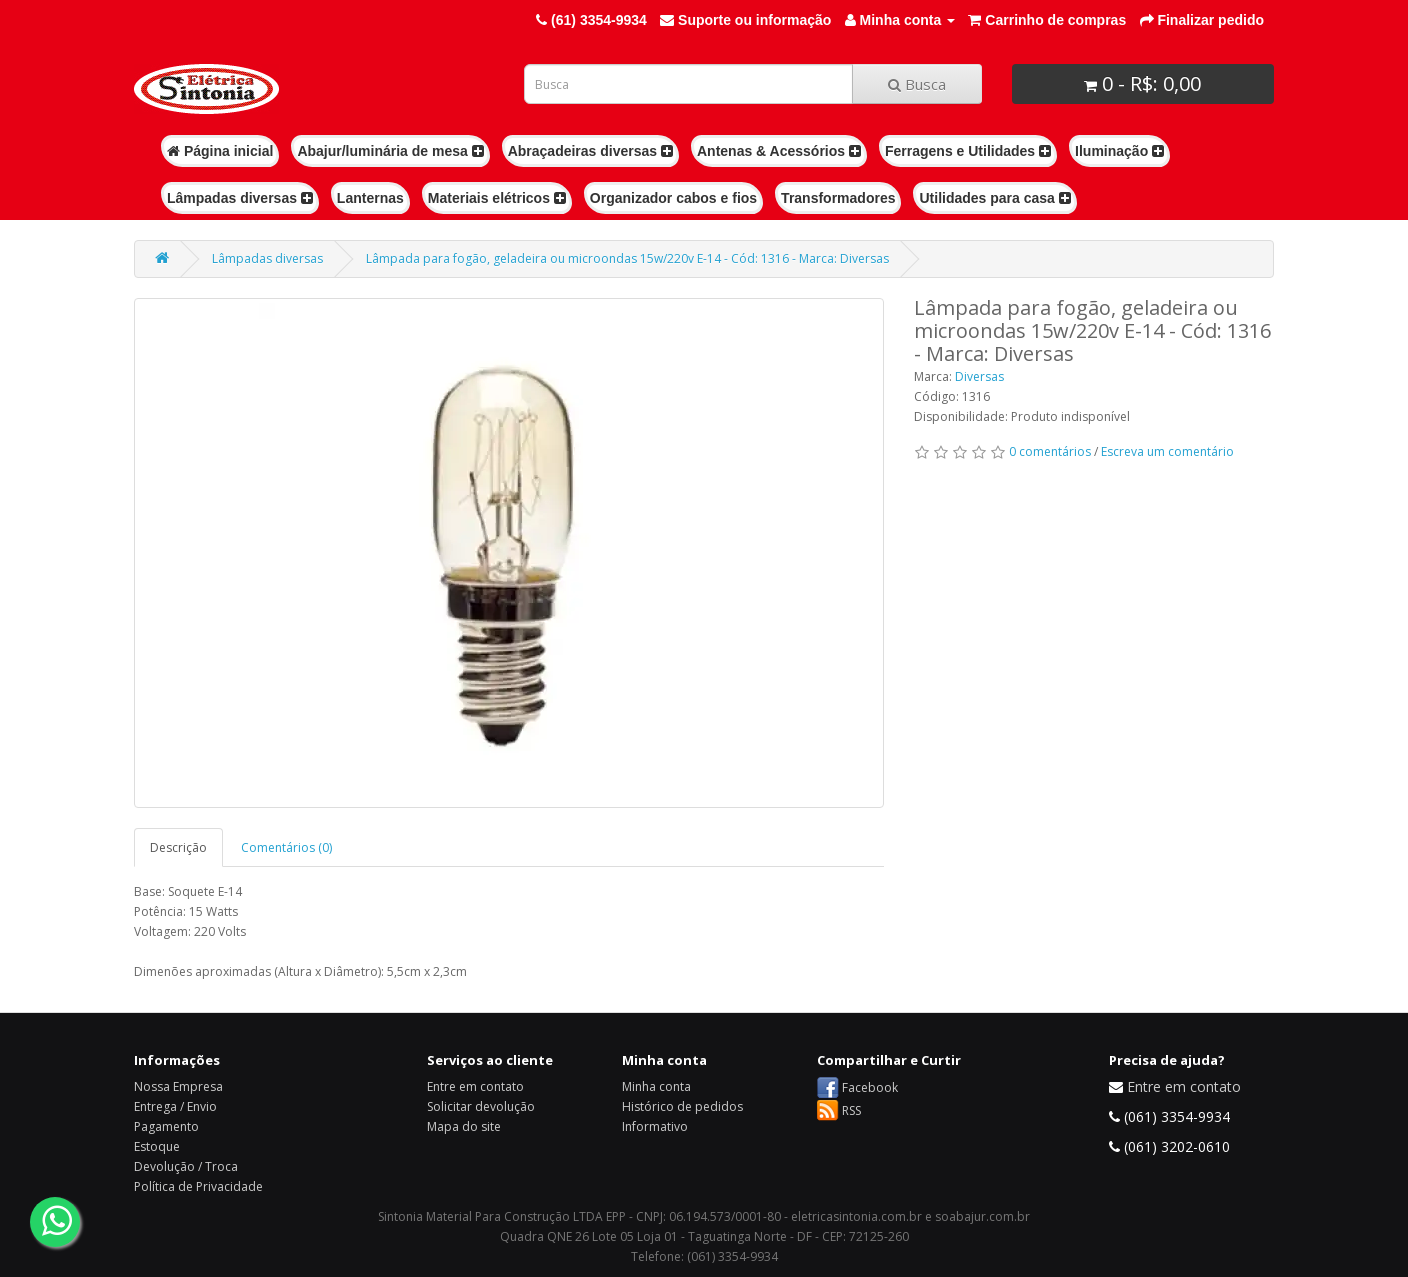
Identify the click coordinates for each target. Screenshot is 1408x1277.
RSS (851, 1110)
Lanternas (370, 198)
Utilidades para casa (994, 198)
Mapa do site (464, 1126)
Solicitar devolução (481, 1106)
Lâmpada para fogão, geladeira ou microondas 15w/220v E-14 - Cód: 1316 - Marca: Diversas (627, 258)
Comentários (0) (286, 847)
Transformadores (838, 198)
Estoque (157, 1146)
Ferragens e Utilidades (968, 151)
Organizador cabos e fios (673, 198)
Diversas (979, 376)
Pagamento (166, 1126)
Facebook (870, 1087)
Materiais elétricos (497, 198)
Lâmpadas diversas (240, 198)
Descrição (178, 847)
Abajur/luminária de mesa (390, 151)
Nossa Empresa (178, 1086)
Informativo (655, 1126)
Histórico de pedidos (682, 1106)
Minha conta (656, 1086)
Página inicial (220, 151)
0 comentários (1050, 451)
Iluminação (1119, 151)
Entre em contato (475, 1086)
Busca (917, 84)
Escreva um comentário (1167, 451)
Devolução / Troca (186, 1166)
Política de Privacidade (198, 1186)
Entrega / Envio (175, 1106)
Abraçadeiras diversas (590, 151)
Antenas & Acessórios (779, 151)
